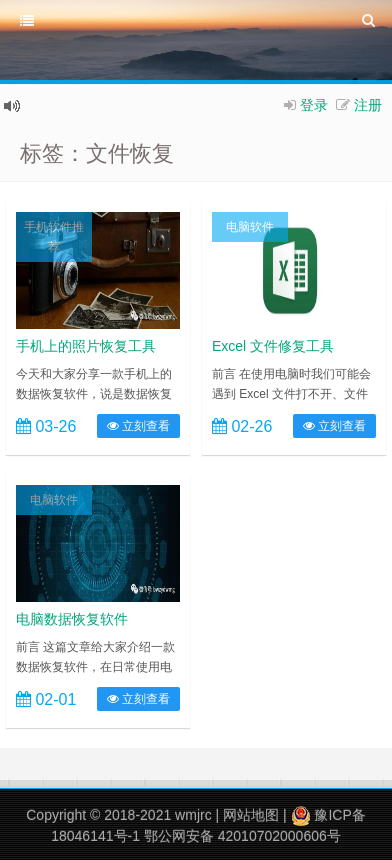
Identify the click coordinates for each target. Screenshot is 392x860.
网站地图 (251, 815)
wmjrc (193, 815)
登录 (314, 105)
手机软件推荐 (54, 237)
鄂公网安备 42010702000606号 (242, 836)
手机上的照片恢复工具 (86, 346)
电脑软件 (250, 227)
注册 (368, 105)
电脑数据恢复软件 (72, 619)
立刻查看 (138, 426)
